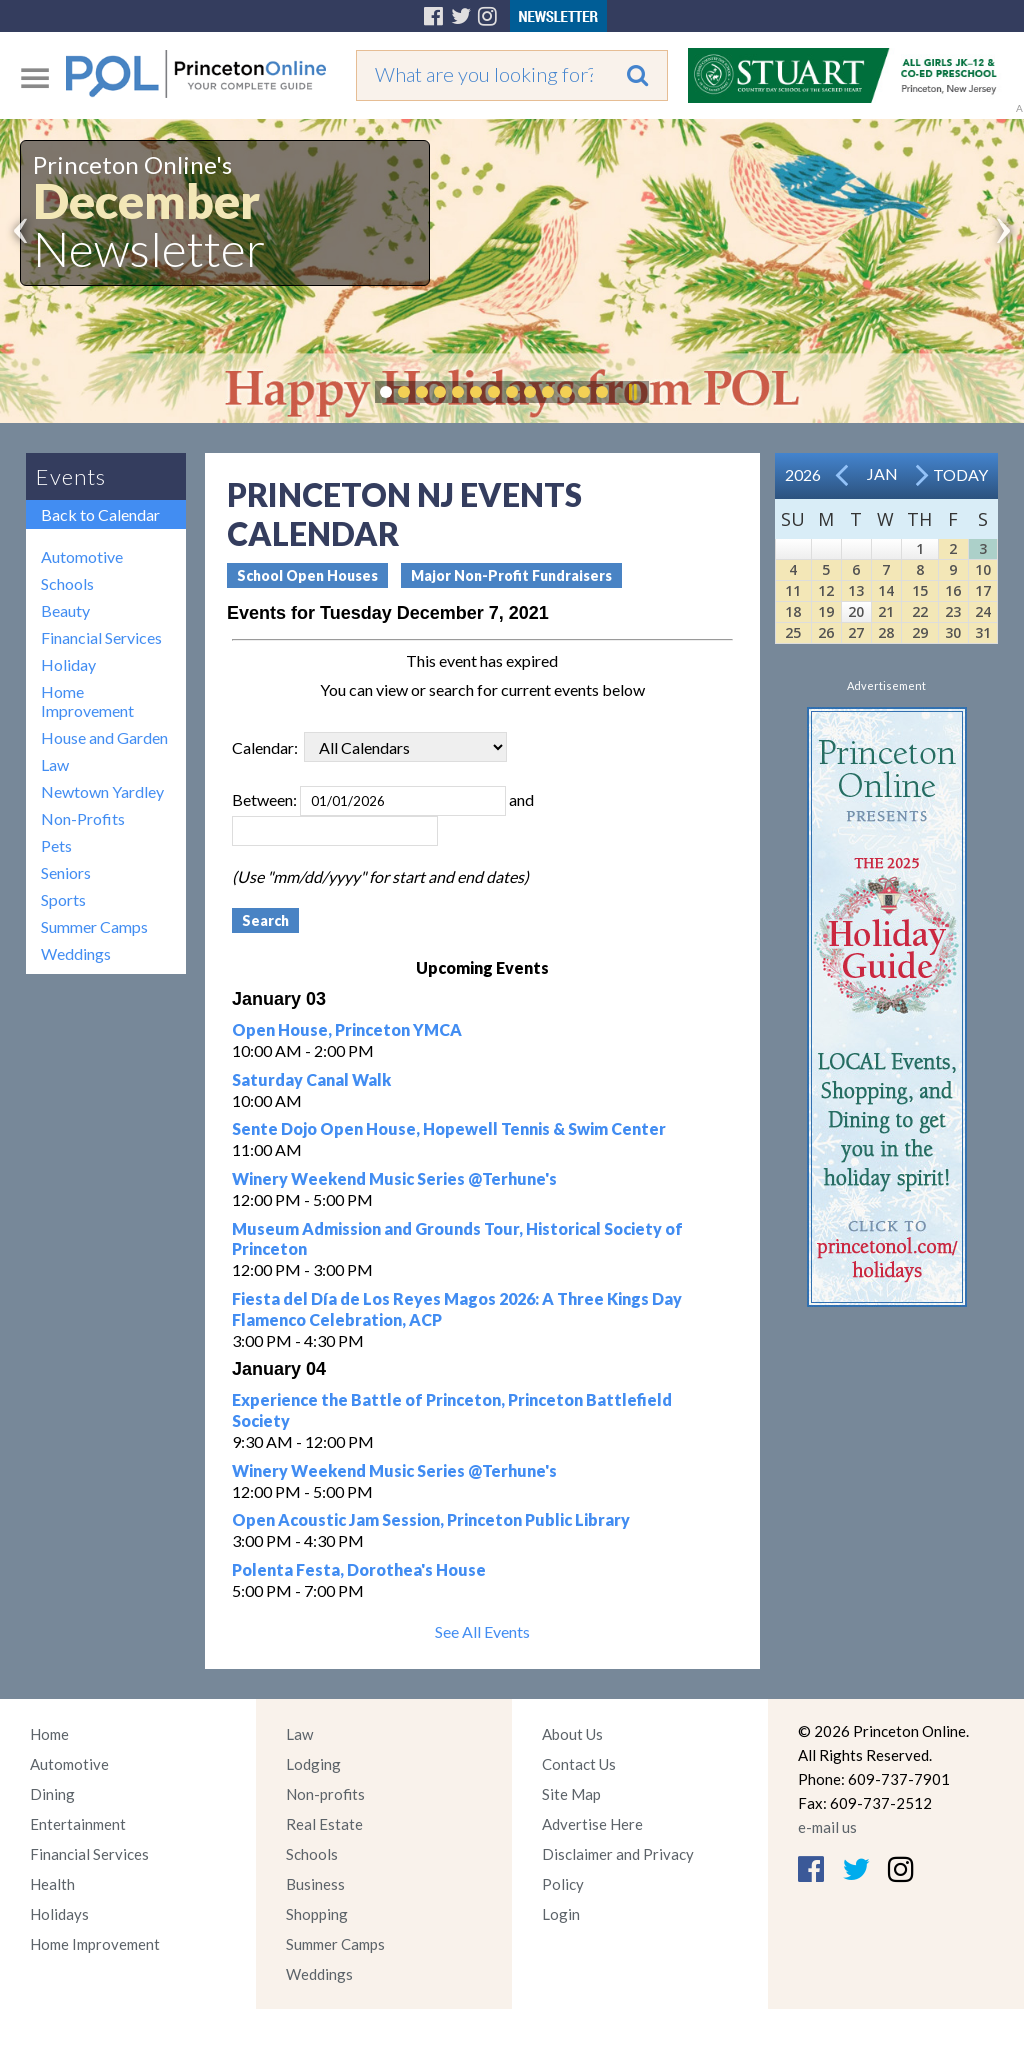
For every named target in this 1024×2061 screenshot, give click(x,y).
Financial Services (101, 637)
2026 (803, 474)
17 (983, 590)
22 (920, 611)
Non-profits (325, 1794)
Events (71, 476)
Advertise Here (592, 1824)
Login (561, 1914)
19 (826, 611)
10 (983, 569)
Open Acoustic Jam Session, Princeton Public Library (431, 1519)
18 (793, 611)
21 (886, 611)
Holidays (59, 1914)
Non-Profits (83, 818)
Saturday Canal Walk (311, 1079)
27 (856, 632)
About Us (572, 1734)
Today (960, 474)
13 (856, 590)
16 (953, 590)
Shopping (317, 1914)
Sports (63, 899)
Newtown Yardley (102, 791)
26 (826, 632)
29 (920, 632)
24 (983, 611)
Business (315, 1884)
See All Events (482, 1631)
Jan (882, 473)
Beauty (65, 610)
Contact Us (579, 1764)
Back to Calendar (100, 514)
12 (826, 590)
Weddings (76, 953)
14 (886, 590)
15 (920, 590)
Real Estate (324, 1824)
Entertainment (78, 1824)
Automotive (82, 556)
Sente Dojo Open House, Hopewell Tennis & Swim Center (449, 1128)
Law (55, 764)
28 (886, 632)
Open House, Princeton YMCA (347, 1029)
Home (49, 1734)
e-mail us (827, 1827)
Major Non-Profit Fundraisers (511, 575)
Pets (56, 845)
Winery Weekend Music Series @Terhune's (394, 1178)
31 (983, 632)
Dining (52, 1794)
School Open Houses (307, 575)
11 (793, 590)
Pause (632, 392)
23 (953, 611)
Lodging (313, 1764)
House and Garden (104, 737)
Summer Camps (94, 926)
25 (793, 632)
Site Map (571, 1794)
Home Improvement (87, 701)
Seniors (66, 872)
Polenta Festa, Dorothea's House (359, 1569)
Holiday (68, 664)
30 (953, 632)
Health (52, 1884)
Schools (67, 583)
